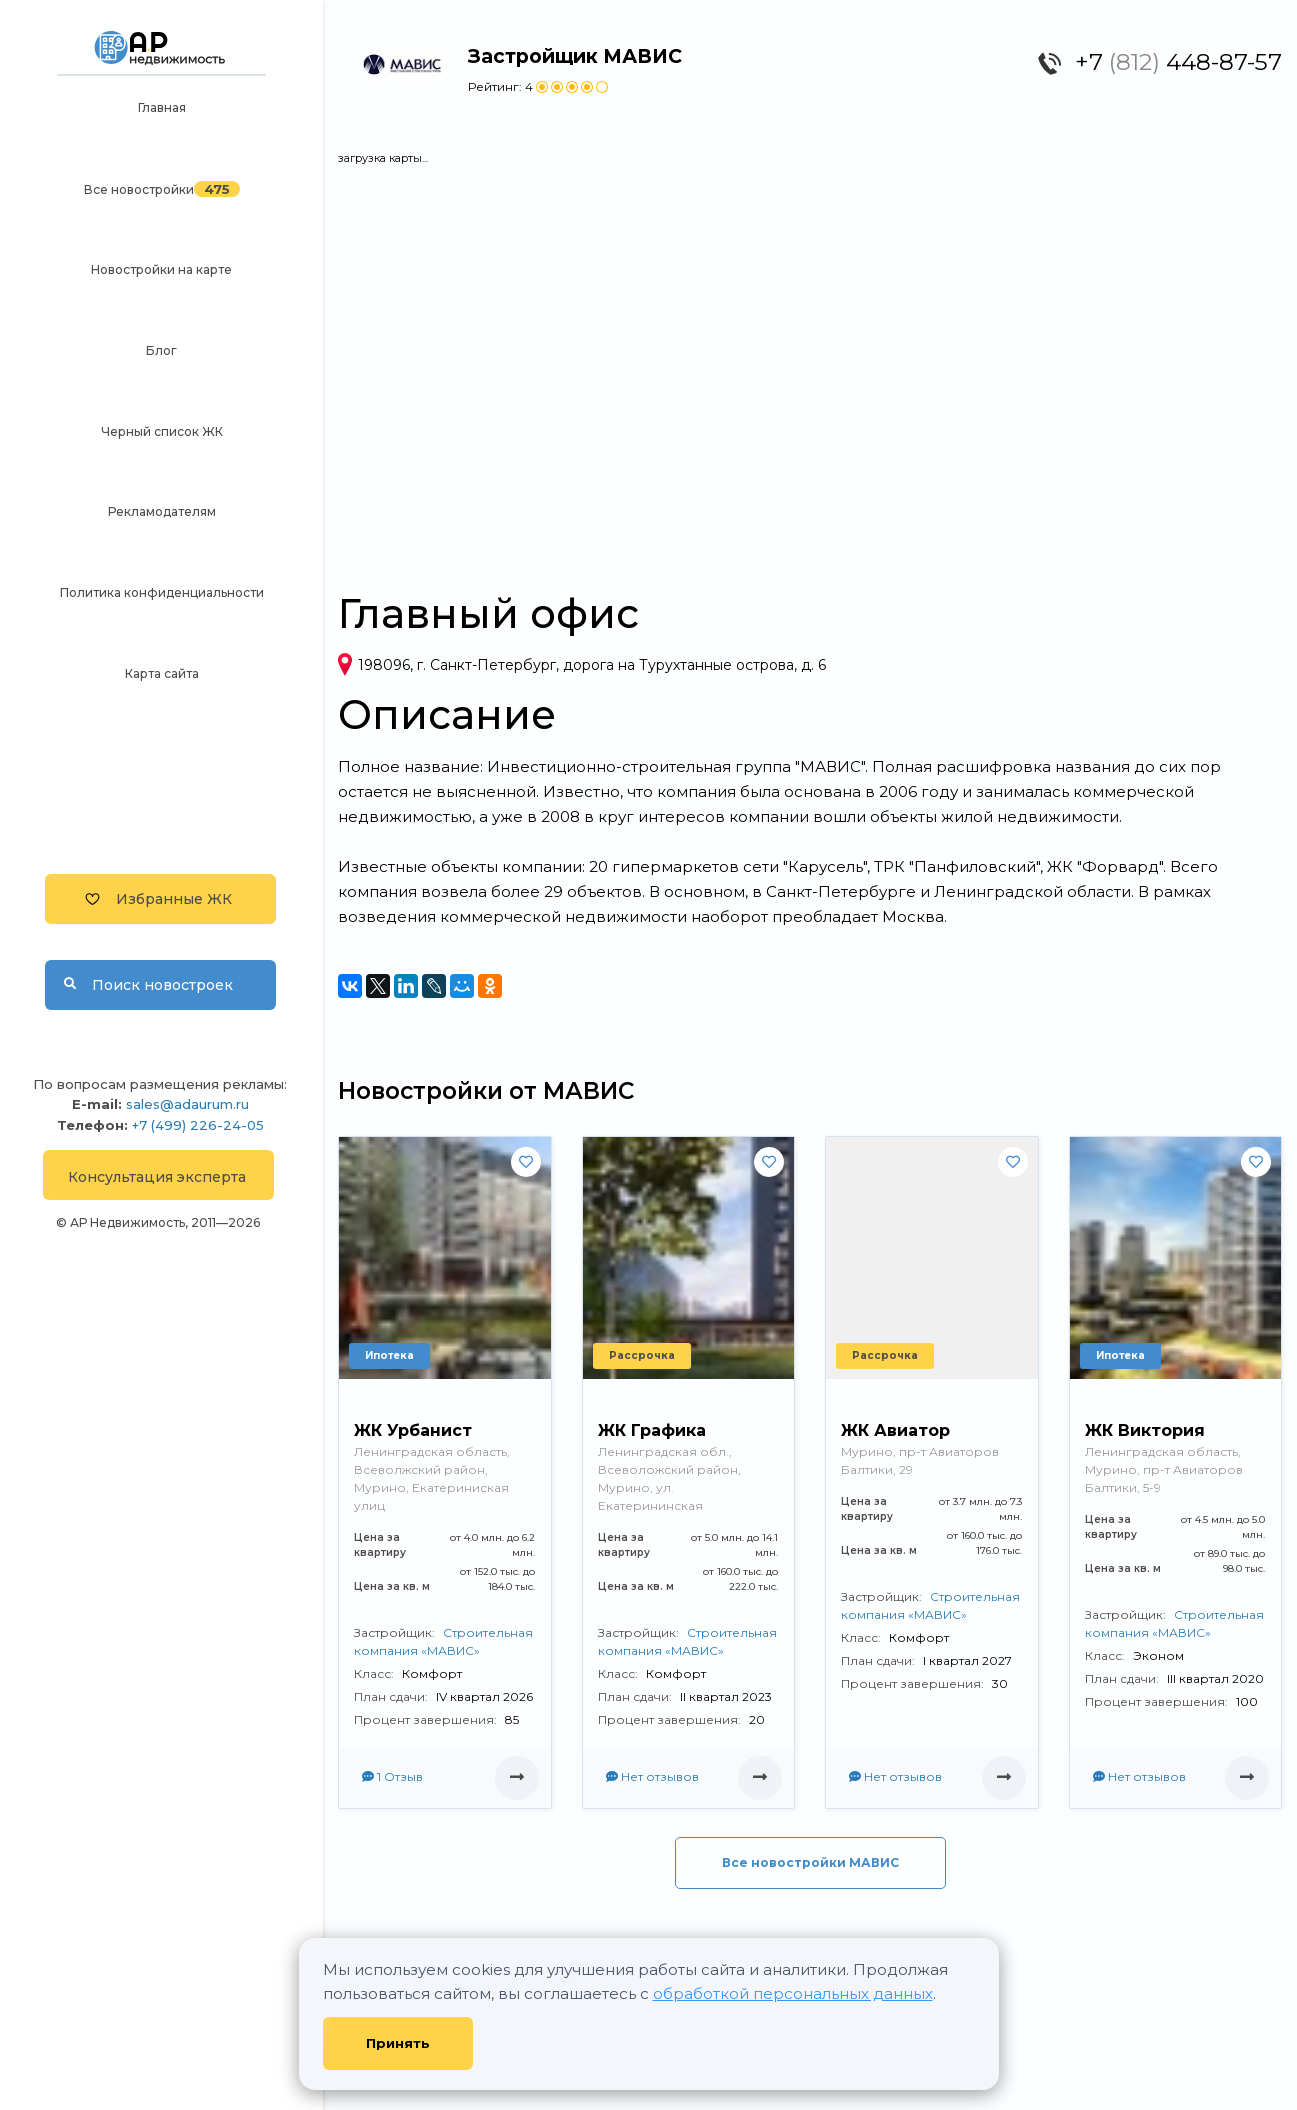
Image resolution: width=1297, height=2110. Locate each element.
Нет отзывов (652, 1776)
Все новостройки (139, 189)
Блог (161, 350)
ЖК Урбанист (413, 1430)
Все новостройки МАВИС (810, 1862)
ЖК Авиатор (895, 1430)
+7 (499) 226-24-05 (198, 1125)
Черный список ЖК (162, 431)
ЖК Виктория (1145, 1430)
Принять (398, 2043)
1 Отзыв (392, 1776)
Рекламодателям (162, 511)
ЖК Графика (652, 1430)
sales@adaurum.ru (187, 1104)
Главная (162, 107)
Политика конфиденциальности (162, 592)
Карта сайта (162, 673)
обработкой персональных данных (793, 1993)
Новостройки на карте (161, 269)
